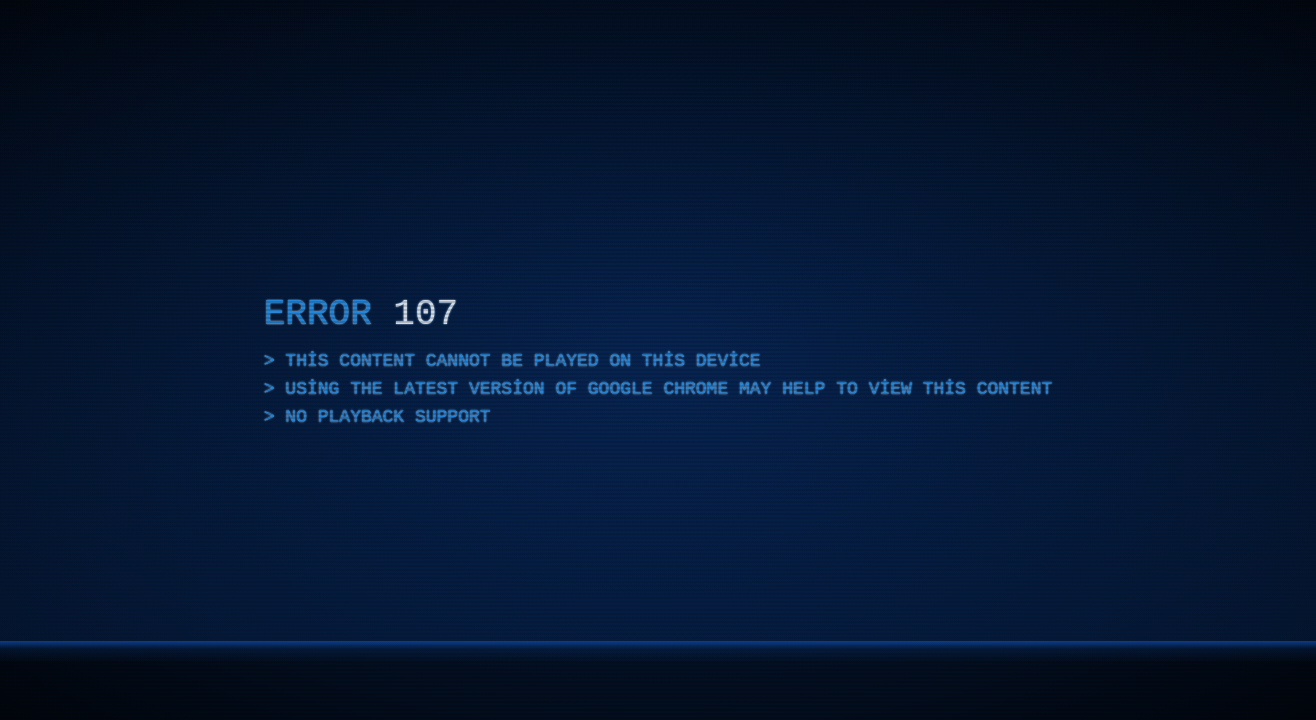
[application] (658, 360)
